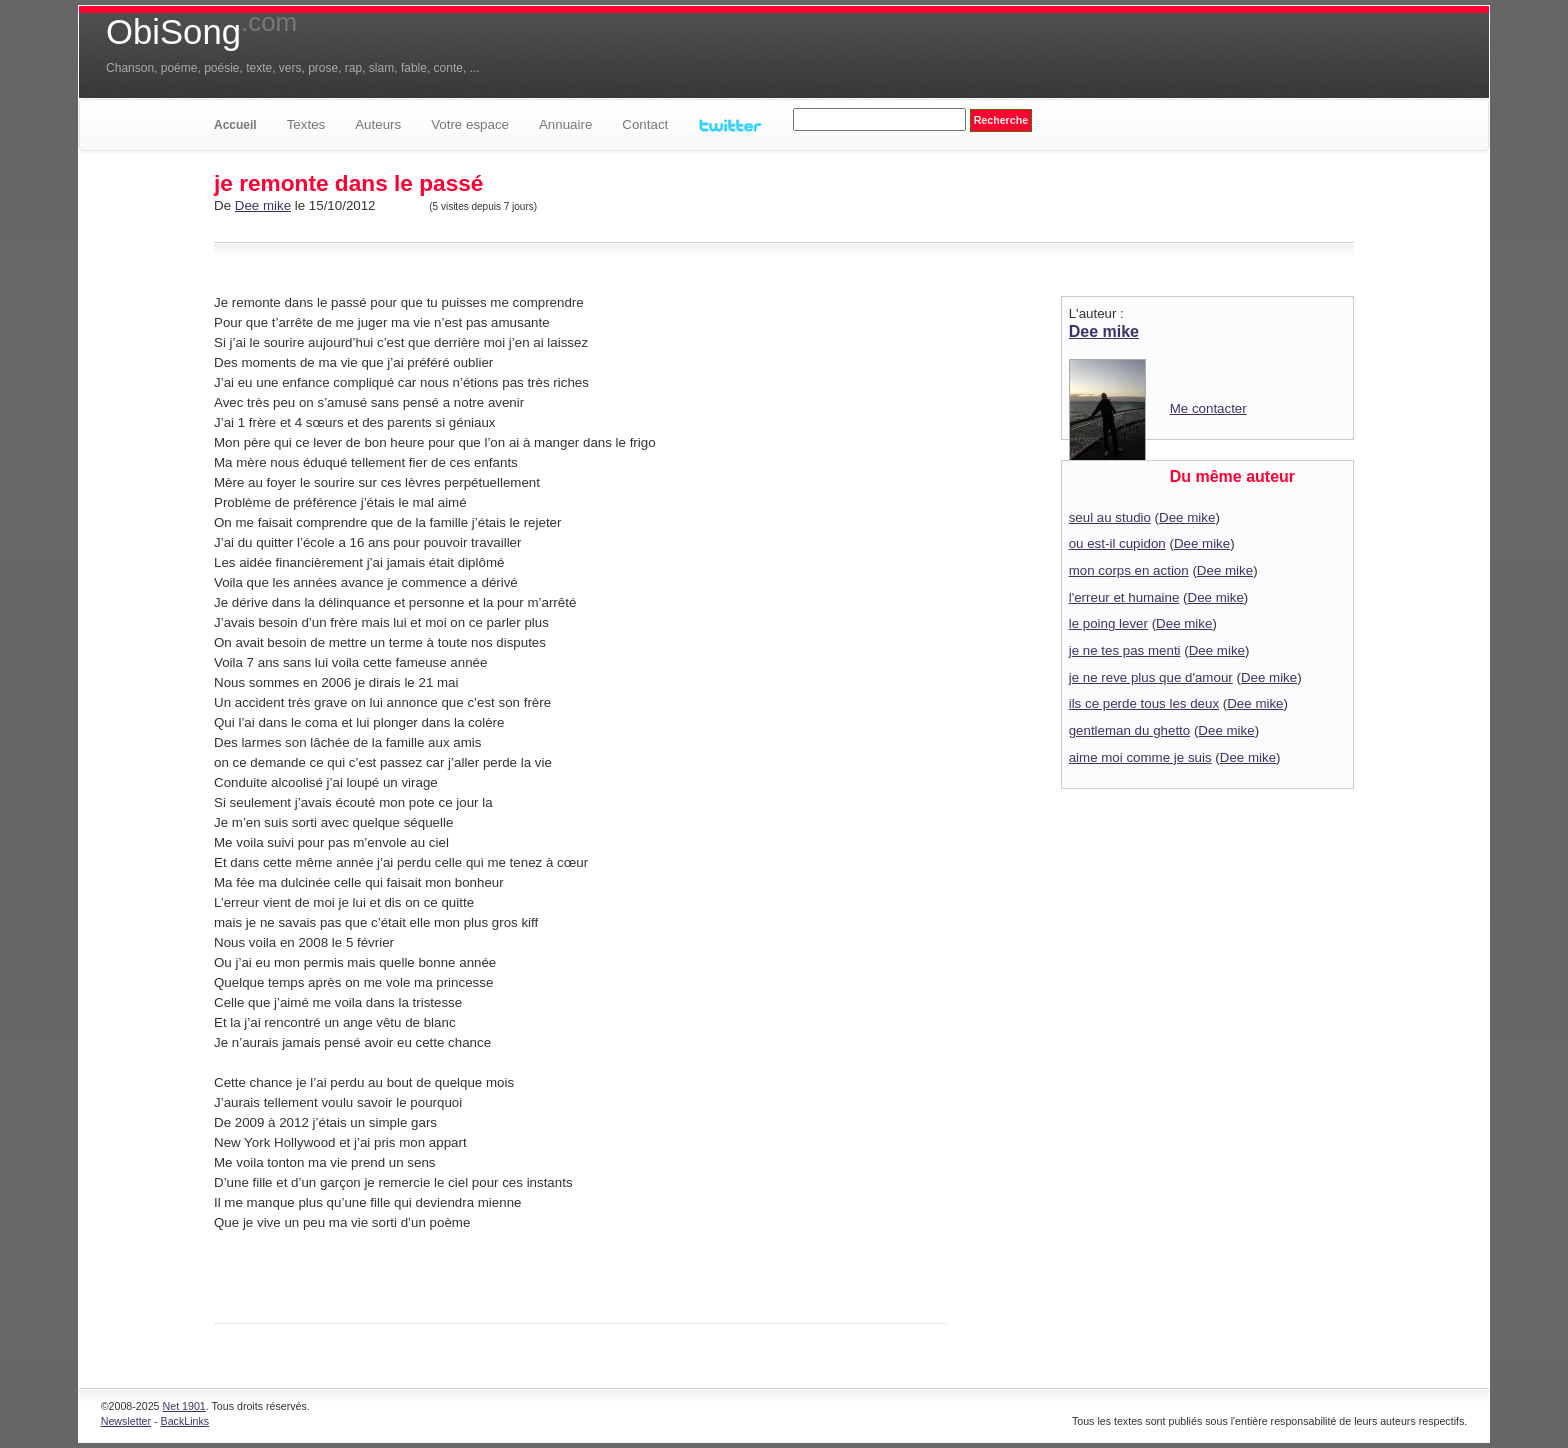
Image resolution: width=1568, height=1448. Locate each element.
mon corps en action (1129, 570)
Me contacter (1208, 408)
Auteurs (378, 124)
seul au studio (1110, 517)
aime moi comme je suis (1140, 757)
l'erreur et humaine (1124, 597)
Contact (645, 124)
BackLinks (185, 1421)
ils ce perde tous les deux (1144, 703)
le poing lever (1108, 623)
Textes (306, 124)
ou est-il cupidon (1117, 543)
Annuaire (565, 124)
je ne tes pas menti (1125, 650)
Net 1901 (184, 1406)
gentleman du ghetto (1130, 730)
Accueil (235, 125)
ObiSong (201, 32)
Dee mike (263, 205)
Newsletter (126, 1421)
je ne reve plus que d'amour (1151, 677)
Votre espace (470, 124)
